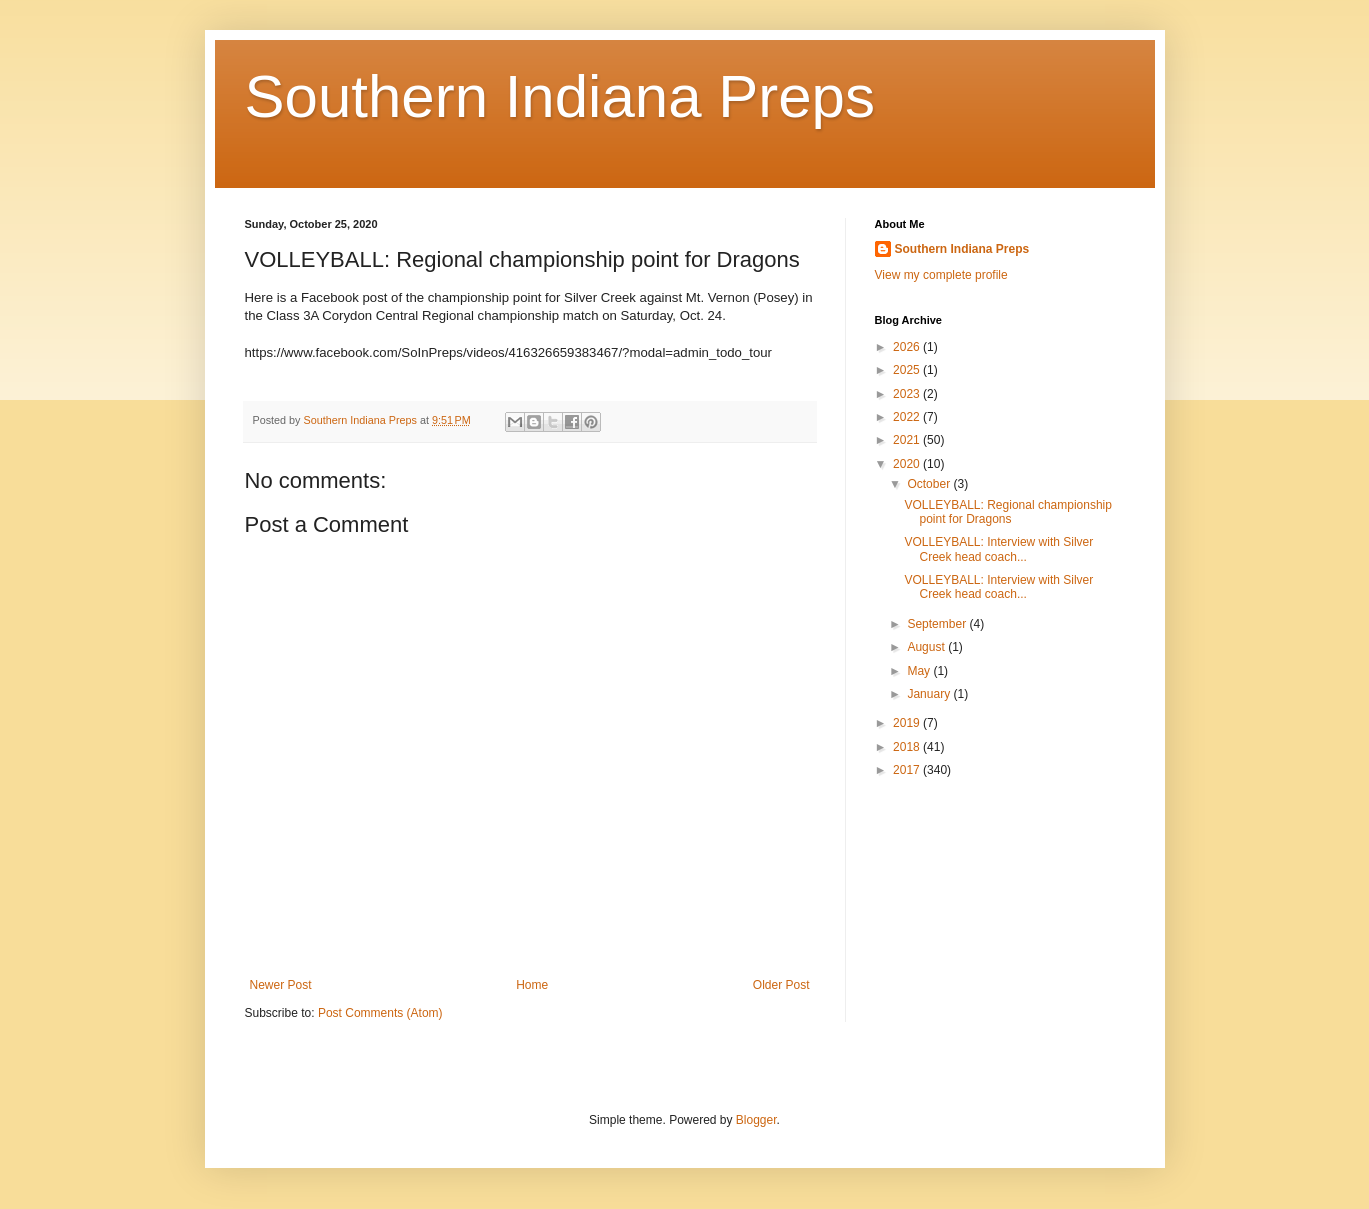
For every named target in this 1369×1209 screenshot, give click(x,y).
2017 (908, 770)
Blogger (756, 1120)
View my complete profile (941, 275)
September (938, 624)
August (927, 647)
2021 (908, 440)
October (930, 484)
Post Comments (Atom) (380, 1013)
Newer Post (281, 985)
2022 (908, 417)
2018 (908, 747)
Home (532, 985)
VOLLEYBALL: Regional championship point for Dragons (1007, 512)
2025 (908, 370)
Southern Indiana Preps (560, 96)
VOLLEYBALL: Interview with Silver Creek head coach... (998, 549)
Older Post (781, 985)
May (920, 671)
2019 (908, 723)
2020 (908, 464)
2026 (908, 347)
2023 (908, 394)
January (930, 694)
